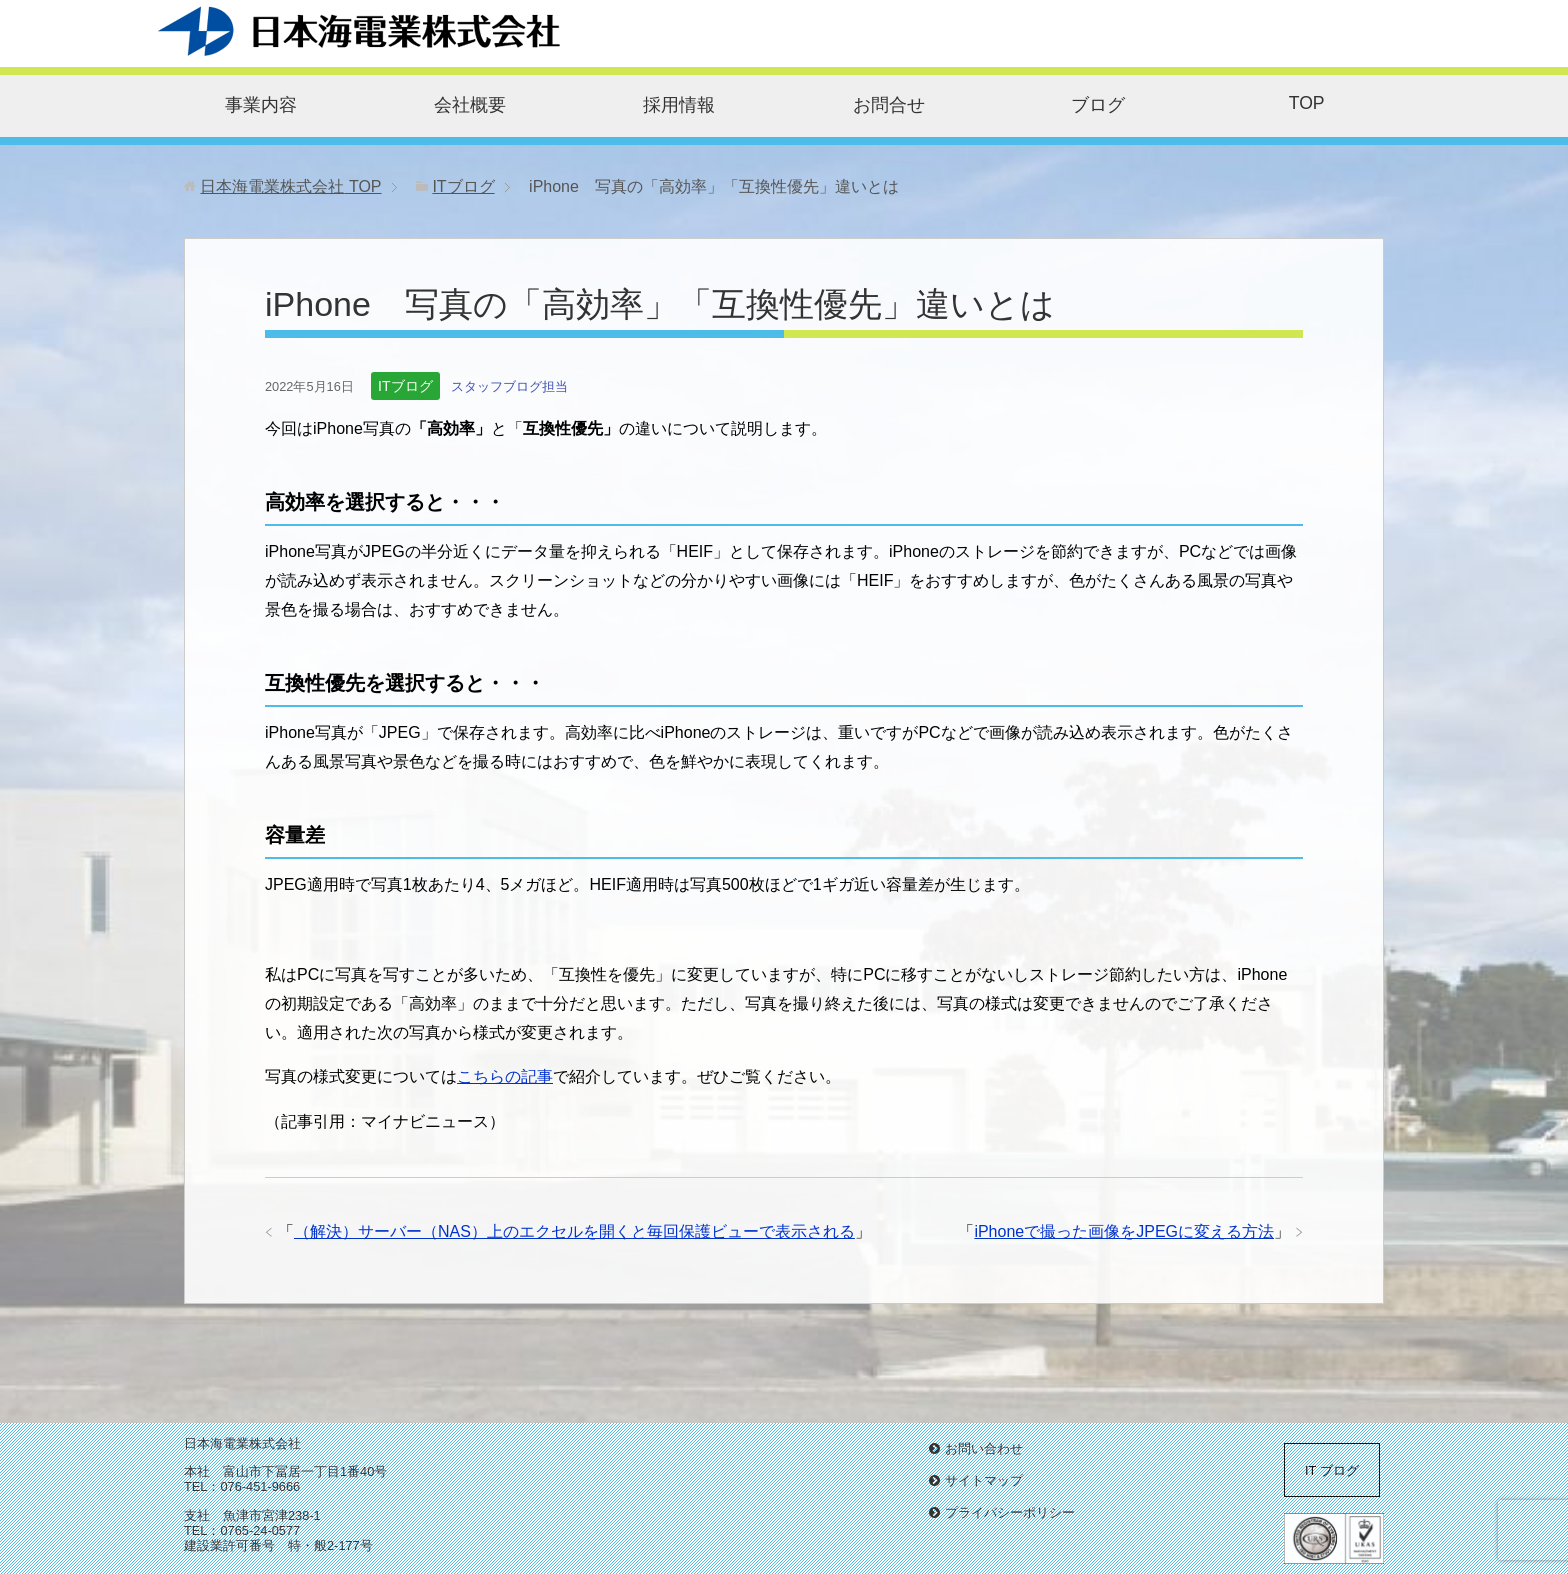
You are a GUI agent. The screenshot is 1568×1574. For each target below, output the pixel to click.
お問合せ (889, 105)
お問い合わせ (984, 1448)
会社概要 (470, 105)
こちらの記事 (505, 1076)
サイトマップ (984, 1480)
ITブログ (405, 386)
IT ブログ (1332, 1470)
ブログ (1098, 105)
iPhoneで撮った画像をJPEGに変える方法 (1124, 1231)
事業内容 (261, 105)
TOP (1307, 103)
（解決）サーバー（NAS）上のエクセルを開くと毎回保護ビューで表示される (574, 1231)
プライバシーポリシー (1010, 1512)
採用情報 (679, 105)
